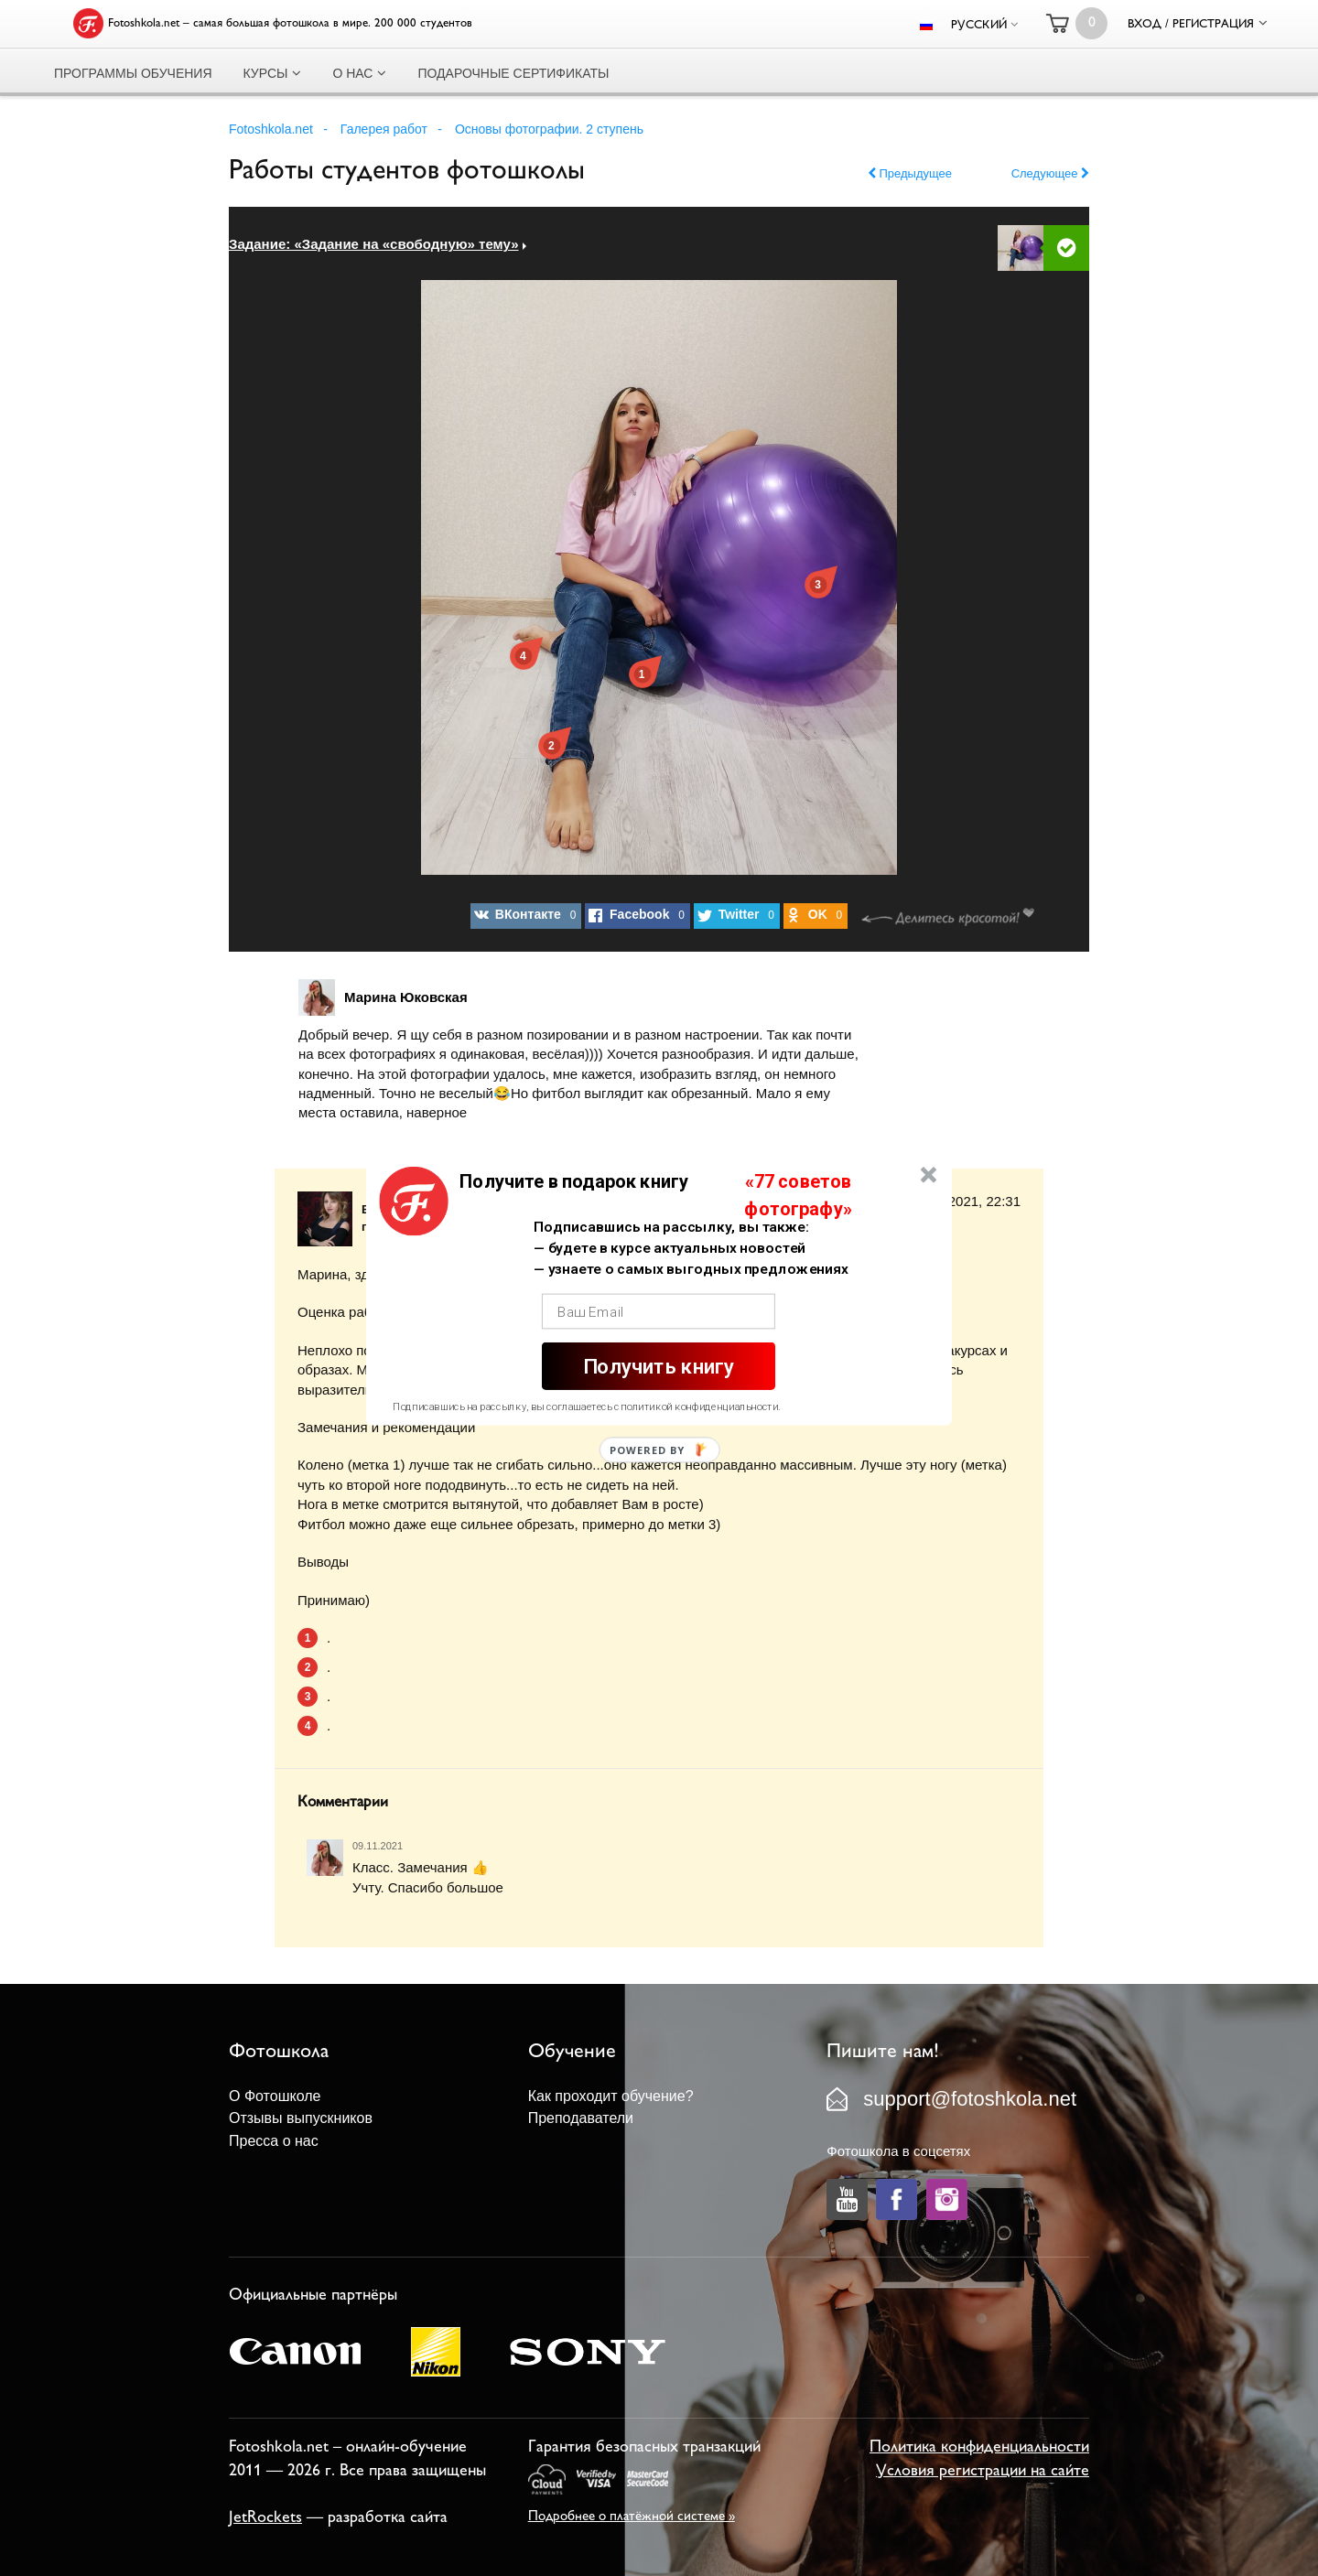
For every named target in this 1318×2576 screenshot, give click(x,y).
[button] (574, 1181)
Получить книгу (658, 1365)
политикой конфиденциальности (699, 1406)
